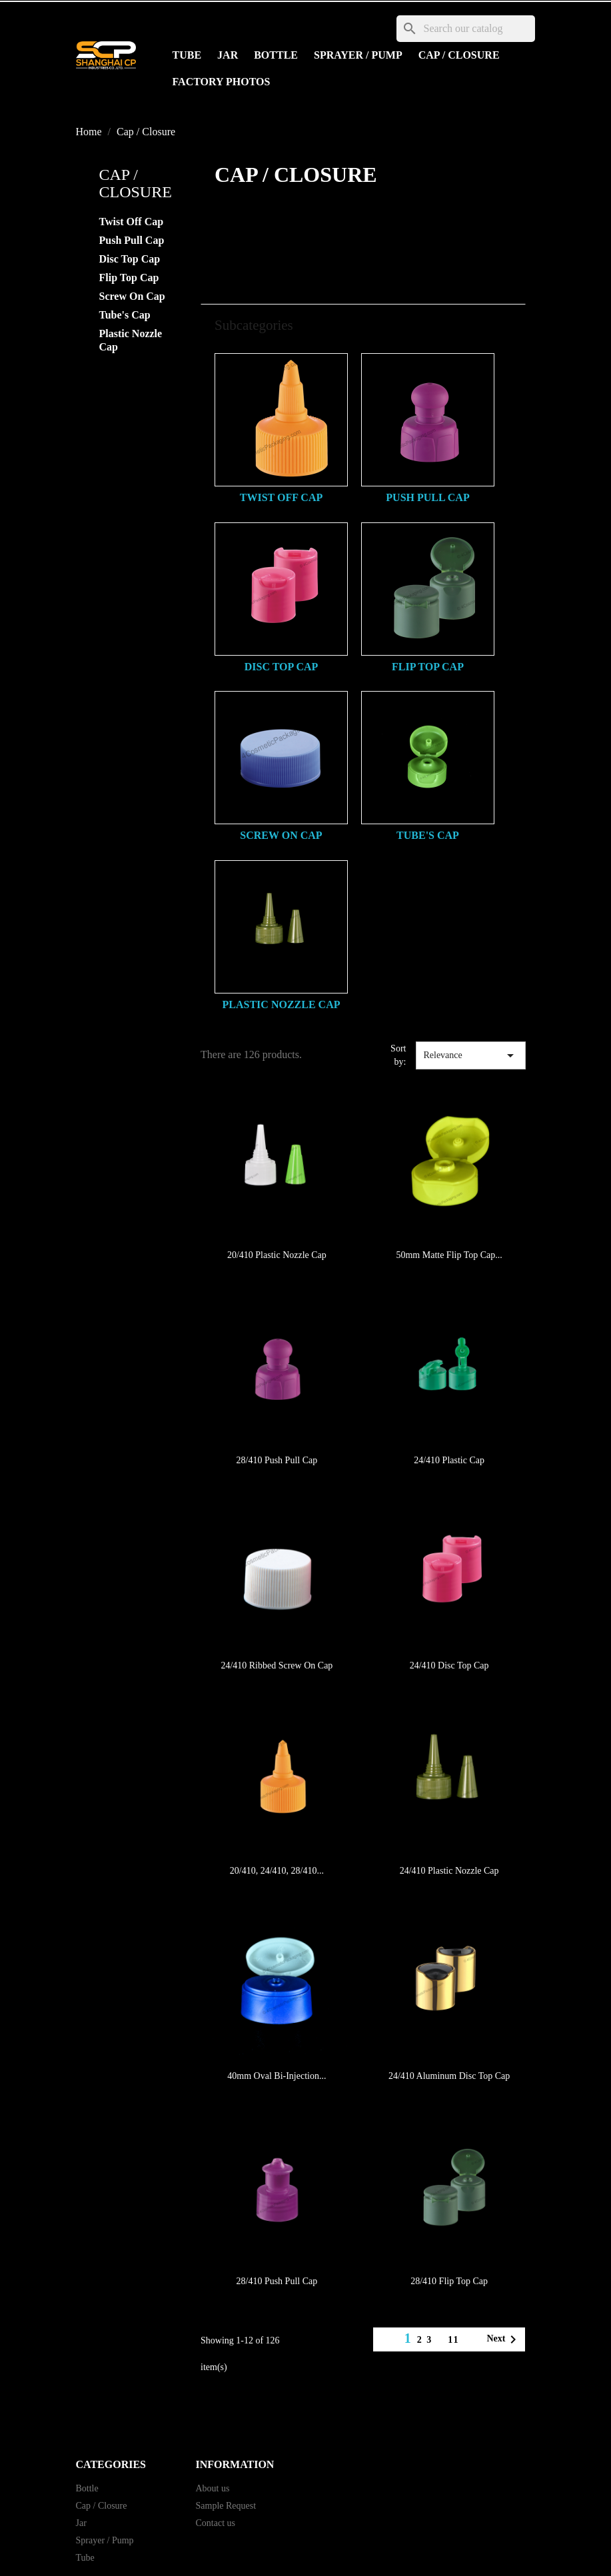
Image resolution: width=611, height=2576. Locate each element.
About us (213, 2488)
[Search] (465, 28)
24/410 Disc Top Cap (449, 1665)
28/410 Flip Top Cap (449, 2281)
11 (453, 2340)
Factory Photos (222, 81)
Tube (187, 55)
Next (503, 2339)
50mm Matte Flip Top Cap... (449, 1255)
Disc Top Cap (130, 259)
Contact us (216, 2523)
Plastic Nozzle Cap (131, 340)
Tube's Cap (125, 315)
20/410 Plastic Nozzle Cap (276, 1255)
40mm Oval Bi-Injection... (276, 2076)
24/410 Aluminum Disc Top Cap (449, 2076)
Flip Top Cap (129, 277)
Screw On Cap (132, 296)
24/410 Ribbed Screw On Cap (276, 1665)
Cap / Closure (459, 55)
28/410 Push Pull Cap (277, 1460)
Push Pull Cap (132, 240)
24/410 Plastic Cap (449, 1460)
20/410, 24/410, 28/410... (277, 1871)
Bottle (276, 55)
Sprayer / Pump (358, 55)
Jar (227, 55)
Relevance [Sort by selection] (470, 1055)
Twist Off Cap (131, 221)
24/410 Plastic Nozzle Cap (449, 1871)
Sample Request (226, 2506)
